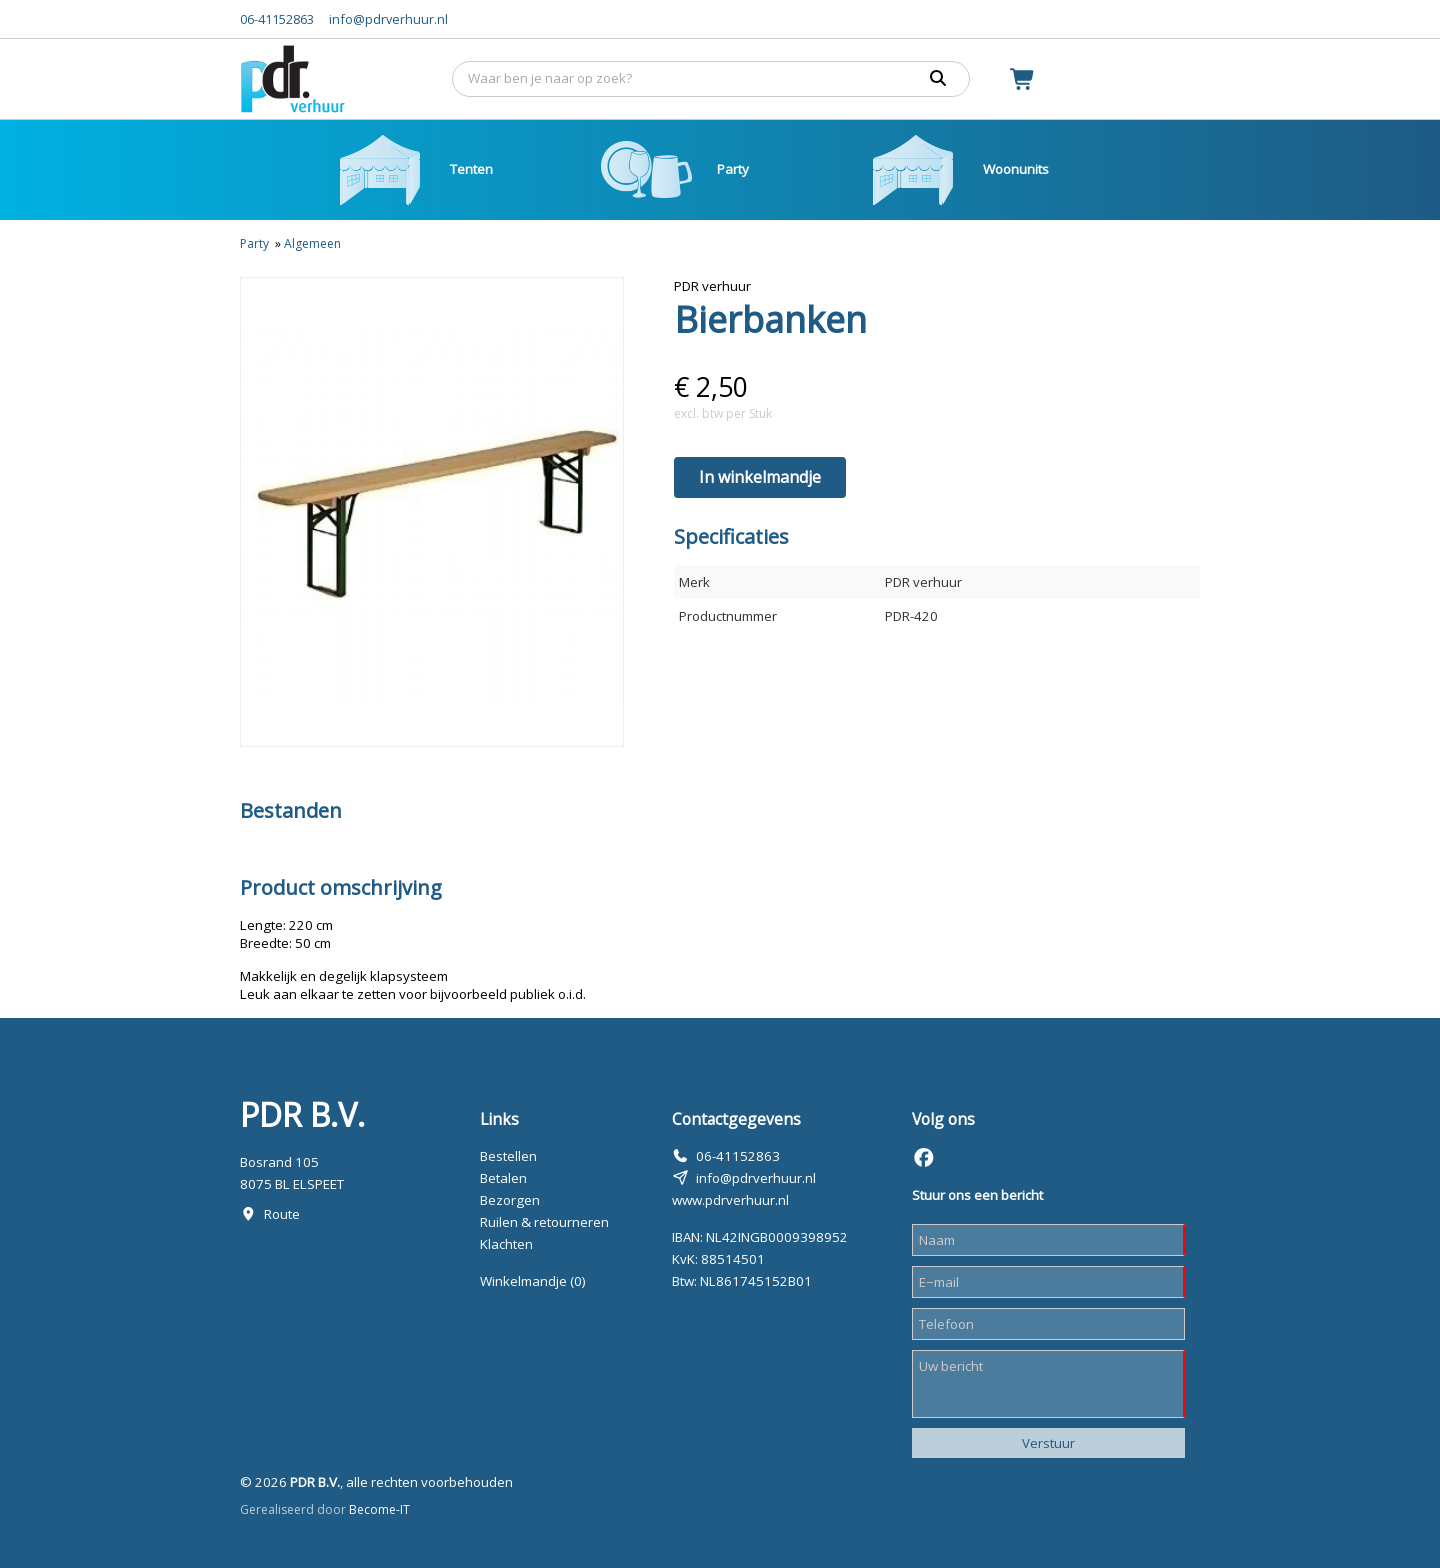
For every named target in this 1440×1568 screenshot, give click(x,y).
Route (282, 1214)
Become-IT (379, 1509)
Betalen (503, 1178)
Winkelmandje (533, 1281)
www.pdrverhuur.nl (730, 1200)
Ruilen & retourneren (544, 1222)
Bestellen (508, 1156)
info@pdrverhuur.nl (388, 19)
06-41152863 (277, 19)
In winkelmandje (760, 477)
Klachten (506, 1244)
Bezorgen (510, 1200)
